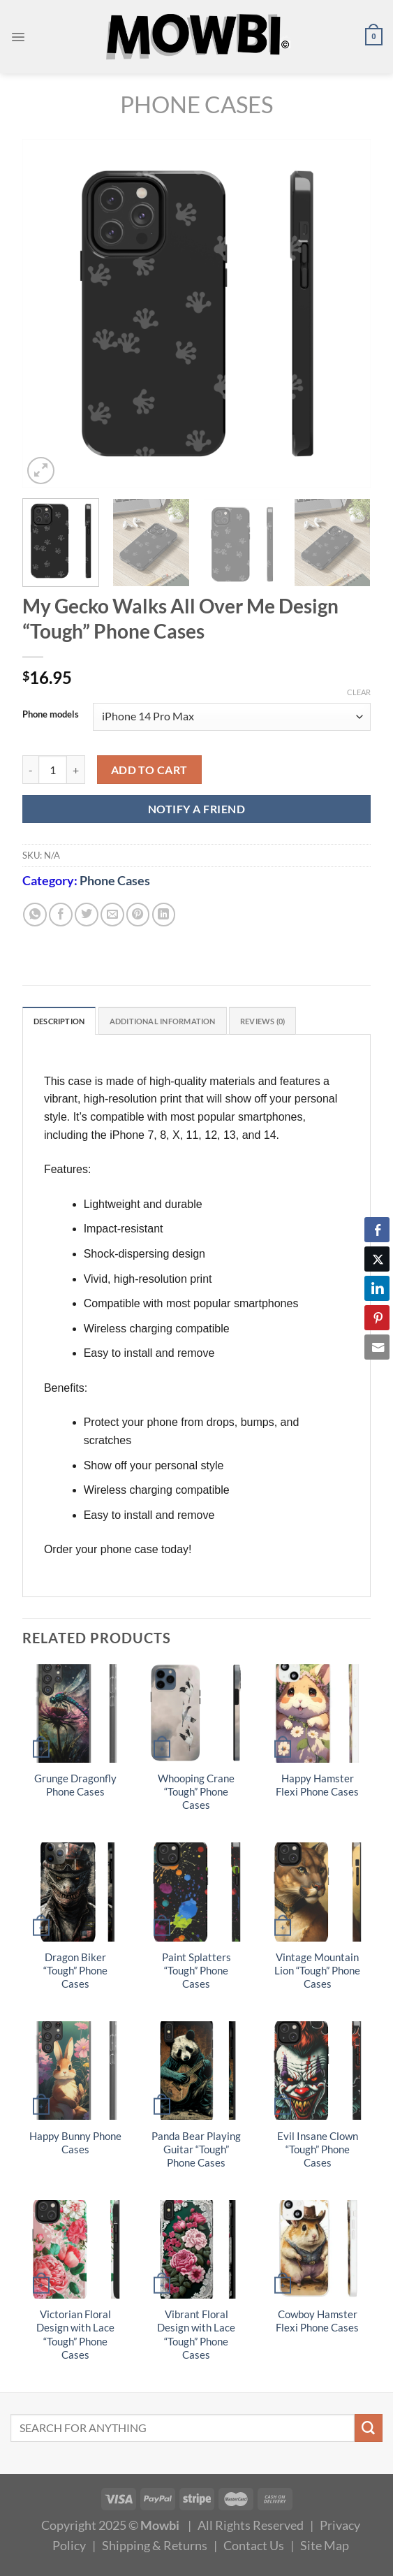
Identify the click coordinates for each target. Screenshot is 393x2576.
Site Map (324, 2547)
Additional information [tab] (183, 1022)
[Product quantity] (52, 769)
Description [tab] (65, 1022)
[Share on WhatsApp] (35, 914)
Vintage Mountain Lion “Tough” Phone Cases (317, 1972)
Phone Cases (196, 104)
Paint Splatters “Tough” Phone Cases (196, 1972)
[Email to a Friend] (112, 914)
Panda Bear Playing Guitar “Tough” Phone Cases (196, 2151)
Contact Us (253, 2547)
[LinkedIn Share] (377, 1288)
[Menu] (19, 37)
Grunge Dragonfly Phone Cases (75, 1787)
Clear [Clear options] (359, 692)
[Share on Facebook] (61, 914)
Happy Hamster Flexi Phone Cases (317, 1787)
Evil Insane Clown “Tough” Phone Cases (317, 2151)
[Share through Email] (377, 1347)
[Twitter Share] (377, 1259)
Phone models (50, 715)
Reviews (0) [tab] (299, 1022)
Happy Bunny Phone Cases (75, 2144)
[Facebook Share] (377, 1229)
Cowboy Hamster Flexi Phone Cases (317, 2323)
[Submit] (369, 2430)
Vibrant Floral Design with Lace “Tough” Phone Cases (196, 2336)
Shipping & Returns (154, 2547)
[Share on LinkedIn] (164, 914)
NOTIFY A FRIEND (196, 808)
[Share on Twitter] (86, 914)
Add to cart (149, 769)
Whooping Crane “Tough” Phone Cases (196, 1794)
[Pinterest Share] (377, 1317)
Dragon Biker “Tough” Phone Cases (75, 1972)
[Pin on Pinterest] (138, 914)
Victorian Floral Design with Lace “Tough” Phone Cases (75, 2336)
